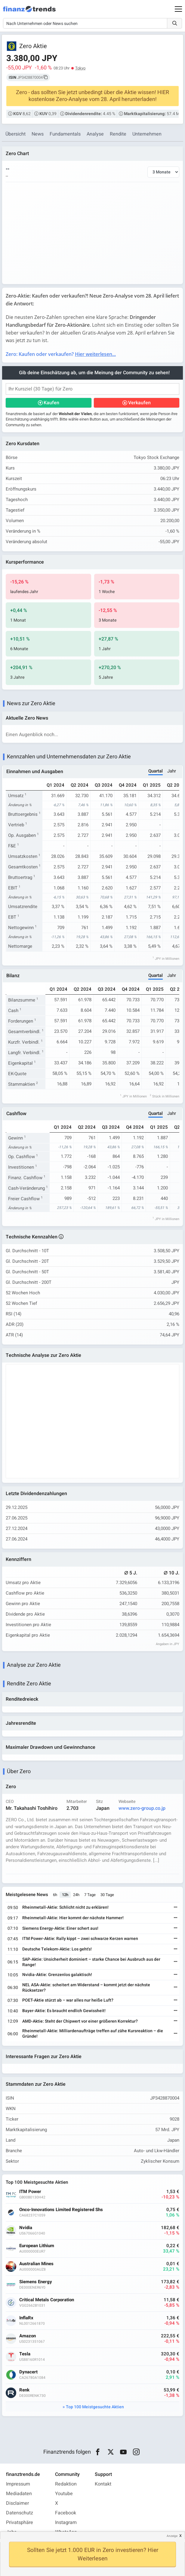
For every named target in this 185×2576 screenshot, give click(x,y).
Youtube (64, 2493)
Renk (24, 2390)
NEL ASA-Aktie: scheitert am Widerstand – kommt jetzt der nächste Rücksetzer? (86, 1987)
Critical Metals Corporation (46, 2300)
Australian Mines (36, 2264)
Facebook (65, 2512)
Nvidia (25, 2228)
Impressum (18, 2484)
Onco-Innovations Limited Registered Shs (61, 2209)
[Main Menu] (178, 9)
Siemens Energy (35, 2282)
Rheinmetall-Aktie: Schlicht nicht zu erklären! (65, 1907)
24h (76, 1895)
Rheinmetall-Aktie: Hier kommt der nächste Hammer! (73, 1918)
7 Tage (90, 1895)
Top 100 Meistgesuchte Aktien (95, 2407)
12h (65, 1895)
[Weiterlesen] (175, 1907)
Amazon (27, 2336)
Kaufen (51, 402)
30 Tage (107, 1895)
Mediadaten (19, 2493)
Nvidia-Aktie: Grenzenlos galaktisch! (57, 1975)
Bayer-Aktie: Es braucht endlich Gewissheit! (64, 2011)
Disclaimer (17, 2503)
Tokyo (80, 68)
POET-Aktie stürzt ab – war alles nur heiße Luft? (67, 2000)
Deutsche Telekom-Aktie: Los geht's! (57, 1949)
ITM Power (30, 2191)
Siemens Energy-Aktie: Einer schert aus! (60, 1928)
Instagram (66, 2522)
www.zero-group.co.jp (142, 1808)
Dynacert (28, 2372)
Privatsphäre (19, 2522)
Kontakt (103, 2484)
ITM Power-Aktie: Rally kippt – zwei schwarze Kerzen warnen (80, 1938)
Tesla (24, 2354)
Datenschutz (19, 2512)
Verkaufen (139, 402)
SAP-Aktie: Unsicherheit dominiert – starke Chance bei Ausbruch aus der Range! (91, 1962)
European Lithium (36, 2246)
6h (55, 1895)
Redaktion (66, 2484)
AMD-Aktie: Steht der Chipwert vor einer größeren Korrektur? (80, 2021)
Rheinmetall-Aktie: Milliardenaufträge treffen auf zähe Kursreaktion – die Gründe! (92, 2033)
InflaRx (26, 2318)
